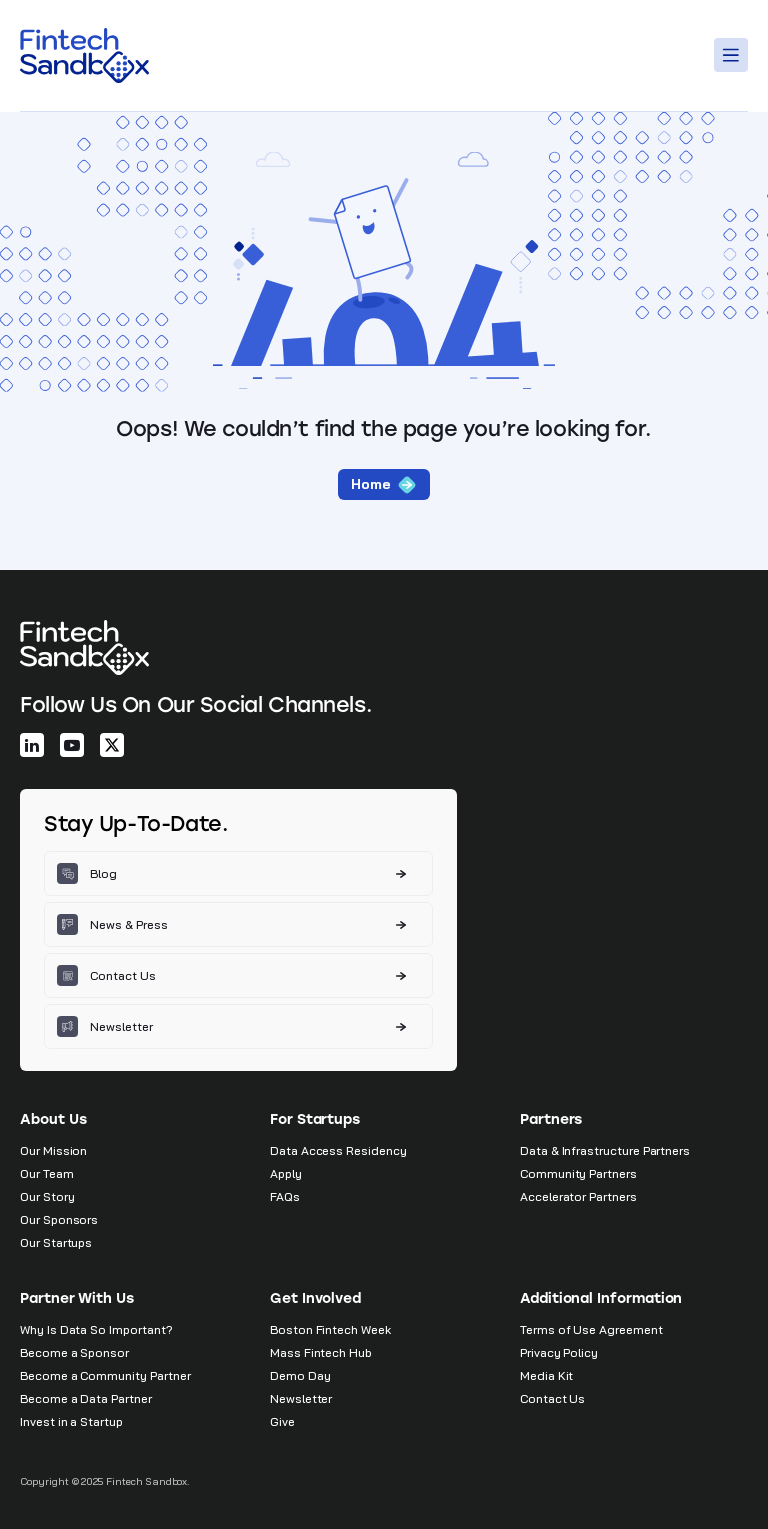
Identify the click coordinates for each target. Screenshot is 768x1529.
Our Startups (56, 1242)
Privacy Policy (559, 1352)
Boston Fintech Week (330, 1329)
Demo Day (300, 1375)
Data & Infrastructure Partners (605, 1150)
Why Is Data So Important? (96, 1329)
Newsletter (301, 1398)
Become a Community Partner (105, 1375)
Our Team (47, 1173)
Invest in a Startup (71, 1421)
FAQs (285, 1196)
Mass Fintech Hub (321, 1352)
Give (282, 1421)
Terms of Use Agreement (591, 1329)
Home (384, 484)
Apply (286, 1173)
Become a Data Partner (86, 1398)
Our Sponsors (59, 1219)
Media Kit (546, 1375)
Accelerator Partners (578, 1196)
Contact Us (552, 1398)
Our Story (47, 1196)
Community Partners (578, 1173)
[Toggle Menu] (734, 55)
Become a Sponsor (74, 1352)
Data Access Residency (338, 1150)
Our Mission (53, 1150)
